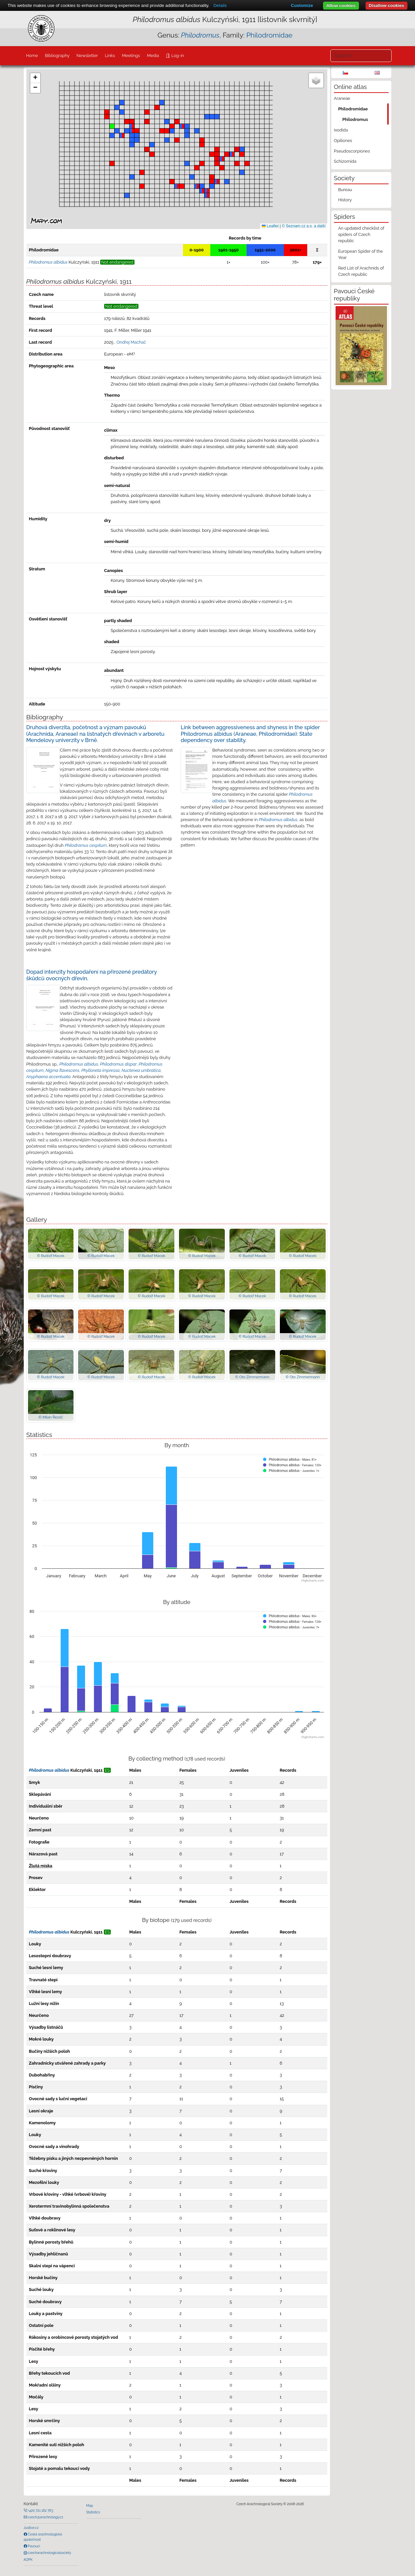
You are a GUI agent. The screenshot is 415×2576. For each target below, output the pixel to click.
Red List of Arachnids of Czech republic (361, 271)
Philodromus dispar (118, 1064)
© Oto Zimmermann (252, 1377)
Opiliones (343, 140)
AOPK (28, 2560)
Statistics (93, 2512)
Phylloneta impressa (100, 1070)
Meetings (131, 55)
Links (110, 55)
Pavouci (33, 2546)
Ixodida (341, 130)
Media (153, 55)
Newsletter (87, 55)
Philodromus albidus (278, 819)
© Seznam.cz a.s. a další (304, 226)
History (345, 199)
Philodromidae (269, 35)
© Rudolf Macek (50, 1255)
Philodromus (355, 119)
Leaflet (270, 226)
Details (220, 5)
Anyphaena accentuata (48, 1076)
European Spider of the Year (360, 254)
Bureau (345, 189)
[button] (212, 181)
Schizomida (345, 161)
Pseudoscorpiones (352, 151)
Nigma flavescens (62, 1070)
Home (32, 55)
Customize (302, 5)
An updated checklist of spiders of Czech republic (361, 234)
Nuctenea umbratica (141, 1070)
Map (89, 2505)
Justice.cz (31, 2528)
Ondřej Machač (131, 342)
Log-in (177, 55)
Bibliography (57, 55)
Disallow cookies (386, 5)
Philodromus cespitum (86, 845)
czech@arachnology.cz (45, 2517)
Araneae (342, 98)
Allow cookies (341, 5)
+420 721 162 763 (40, 2510)
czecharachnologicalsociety (49, 2553)
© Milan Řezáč (51, 1417)
